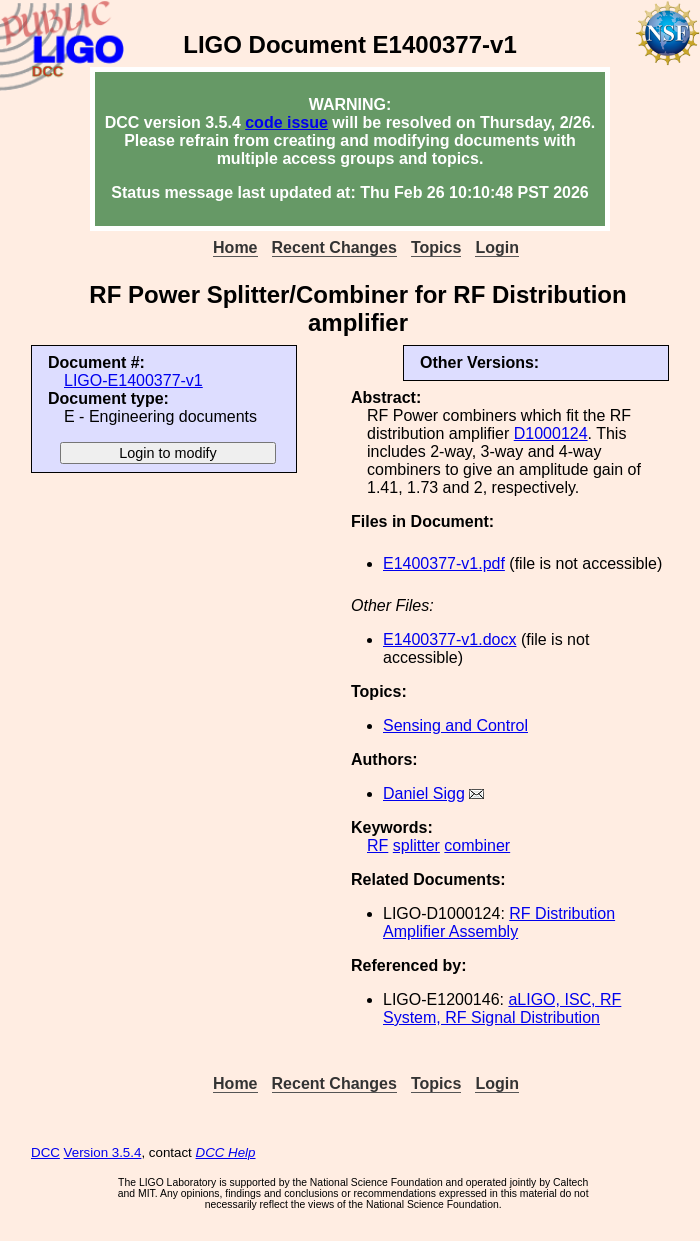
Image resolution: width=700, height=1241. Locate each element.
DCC (45, 1152)
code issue (286, 122)
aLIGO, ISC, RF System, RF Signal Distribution (502, 1008)
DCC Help (226, 1152)
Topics (436, 247)
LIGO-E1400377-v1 (133, 380)
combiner (477, 845)
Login (497, 247)
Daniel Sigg (424, 793)
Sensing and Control (455, 725)
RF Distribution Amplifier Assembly (499, 922)
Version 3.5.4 (103, 1152)
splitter (416, 845)
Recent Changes (334, 247)
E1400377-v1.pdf (444, 563)
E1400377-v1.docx (449, 639)
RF (377, 845)
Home (235, 247)
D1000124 (551, 433)
